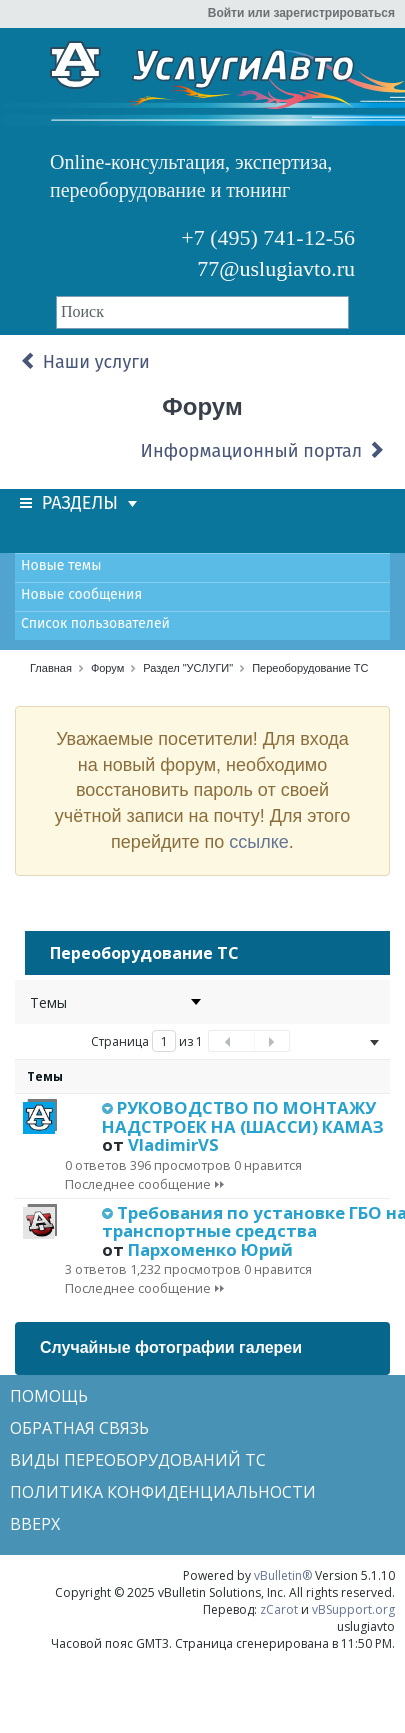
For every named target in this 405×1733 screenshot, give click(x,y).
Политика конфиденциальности (163, 1492)
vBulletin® (283, 1575)
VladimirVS (173, 1144)
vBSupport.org (353, 1609)
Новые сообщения (81, 594)
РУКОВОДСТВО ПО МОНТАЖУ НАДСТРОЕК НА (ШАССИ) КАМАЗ (243, 1116)
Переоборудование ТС (310, 668)
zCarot (279, 1609)
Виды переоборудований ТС (138, 1460)
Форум (107, 668)
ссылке (259, 842)
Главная (51, 668)
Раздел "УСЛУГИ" (188, 668)
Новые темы (61, 565)
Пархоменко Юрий (210, 1249)
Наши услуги (85, 362)
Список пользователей (95, 623)
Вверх (35, 1524)
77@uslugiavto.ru (276, 268)
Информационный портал (263, 451)
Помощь (49, 1396)
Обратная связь (79, 1428)
